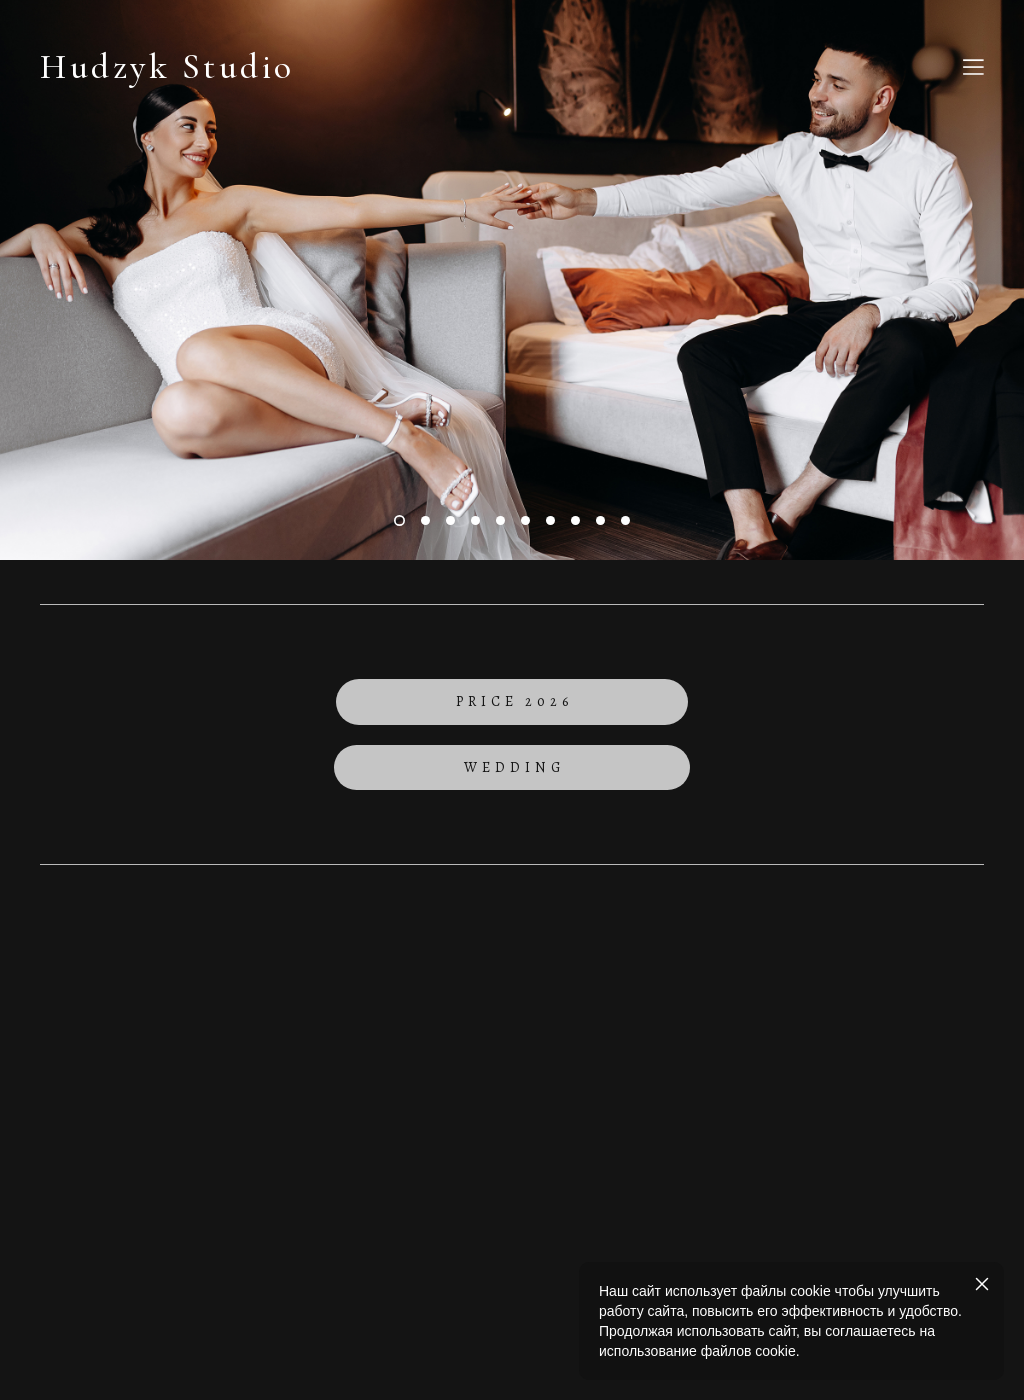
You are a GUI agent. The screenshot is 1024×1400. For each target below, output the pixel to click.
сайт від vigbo (512, 1193)
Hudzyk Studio (167, 67)
